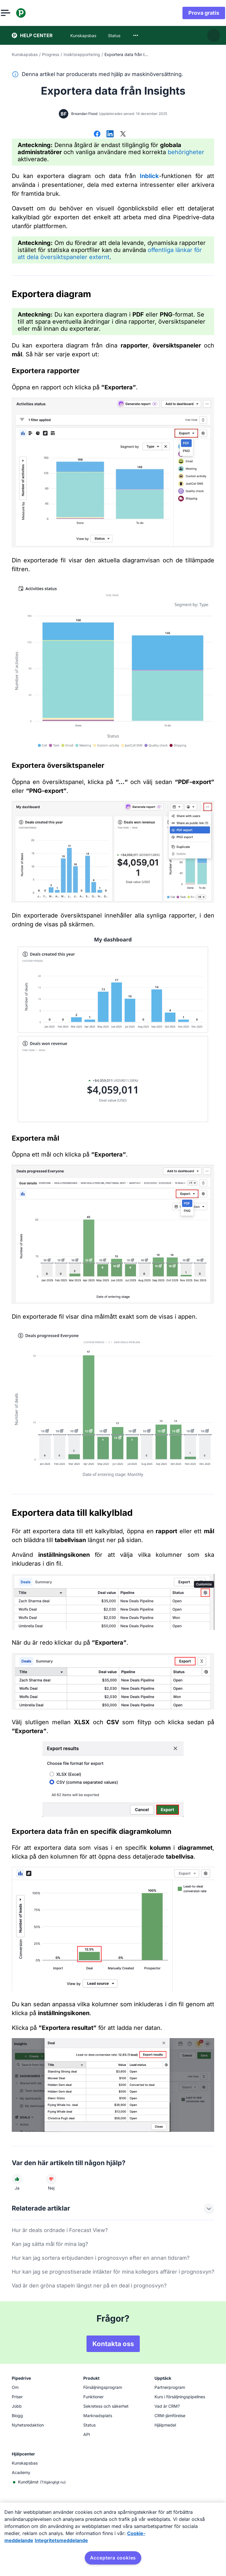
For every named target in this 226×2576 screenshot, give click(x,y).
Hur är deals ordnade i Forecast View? (60, 2230)
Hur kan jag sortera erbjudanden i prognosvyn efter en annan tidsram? (101, 2258)
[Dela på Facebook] (97, 134)
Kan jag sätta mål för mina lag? (50, 2244)
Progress (50, 54)
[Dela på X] (123, 134)
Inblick (149, 175)
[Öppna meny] (16, 13)
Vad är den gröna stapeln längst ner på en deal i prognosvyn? (89, 2285)
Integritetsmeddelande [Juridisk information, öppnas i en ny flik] (61, 2540)
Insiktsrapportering (82, 54)
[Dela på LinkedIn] (110, 134)
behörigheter (186, 152)
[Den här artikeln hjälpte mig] (17, 2179)
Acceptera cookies (113, 2558)
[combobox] (135, 35)
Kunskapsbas (25, 54)
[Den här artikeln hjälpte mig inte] (51, 2179)
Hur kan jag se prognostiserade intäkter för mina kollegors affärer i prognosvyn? (113, 2272)
